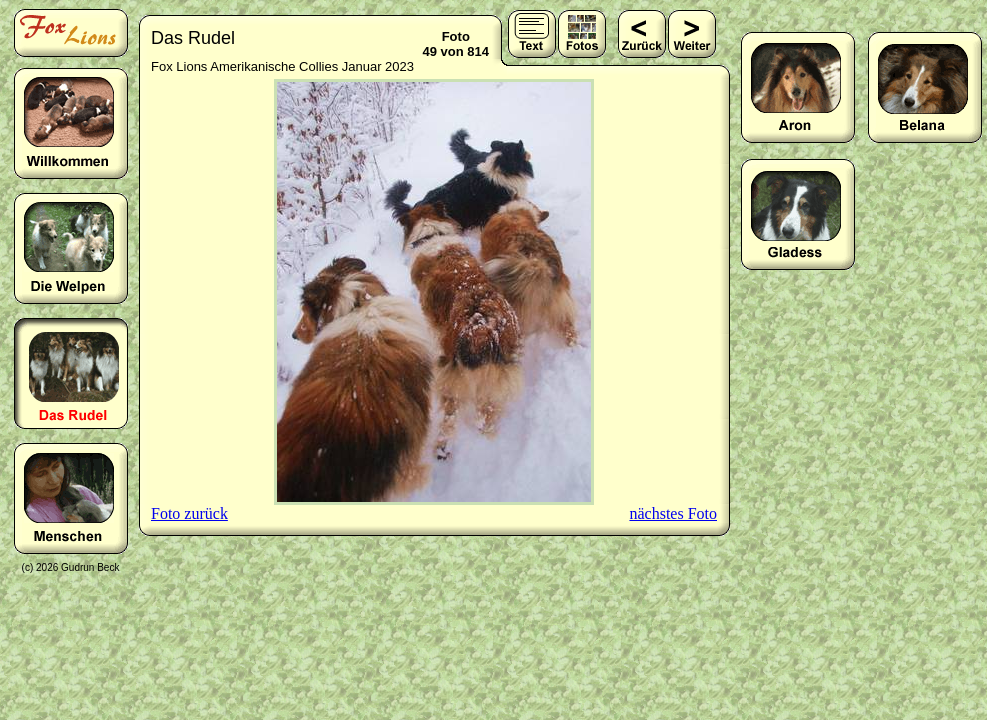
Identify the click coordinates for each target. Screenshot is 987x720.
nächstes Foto (673, 513)
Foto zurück (189, 513)
